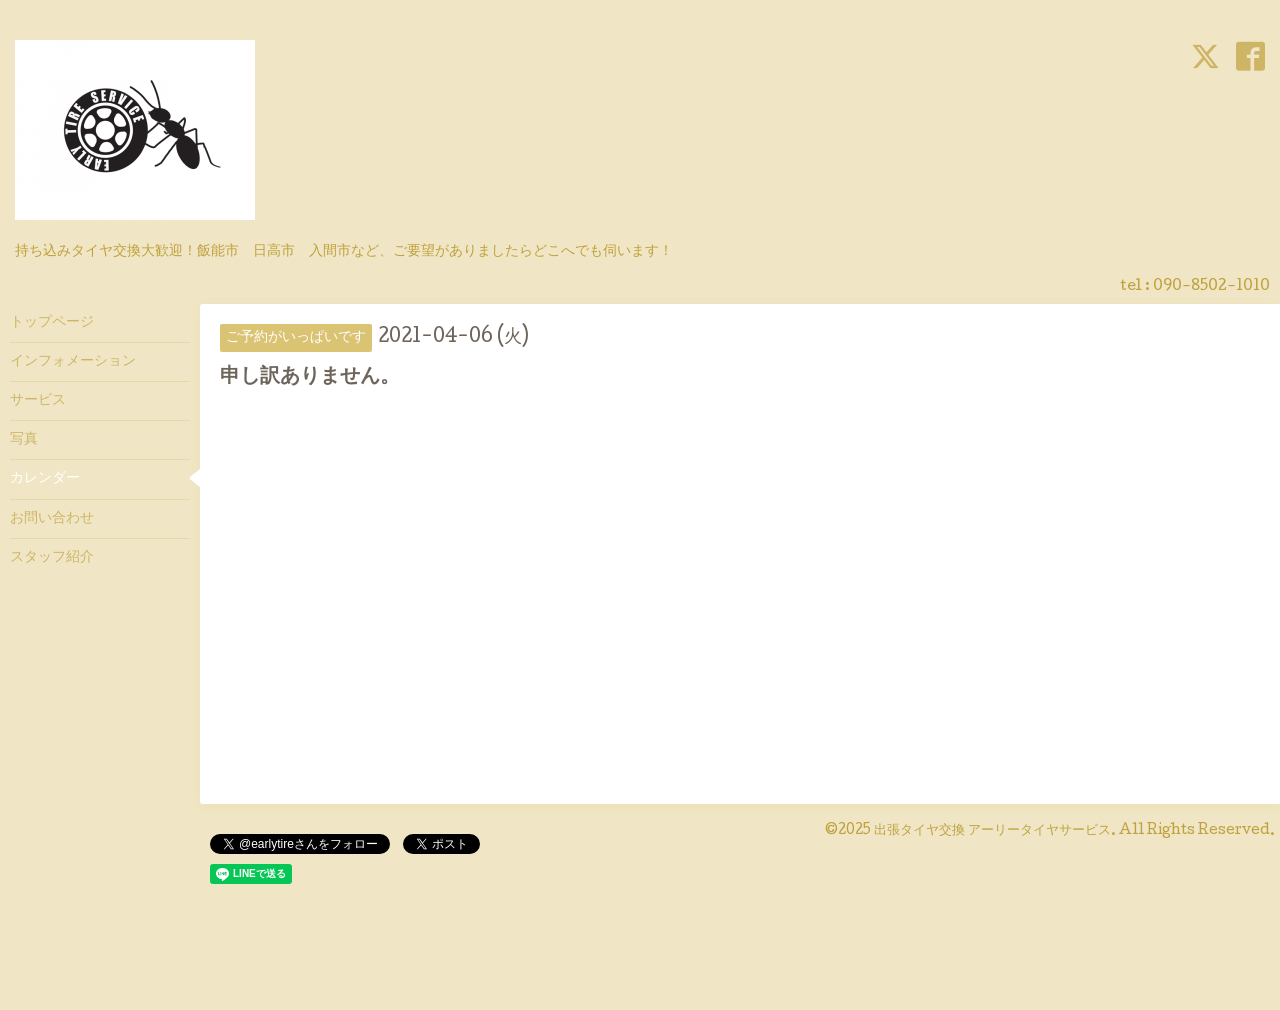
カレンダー (45, 479)
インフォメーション (73, 362)
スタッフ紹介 (52, 558)
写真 (24, 440)
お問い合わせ (52, 519)
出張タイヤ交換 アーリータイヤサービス (992, 831)
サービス (38, 401)
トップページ (52, 323)
